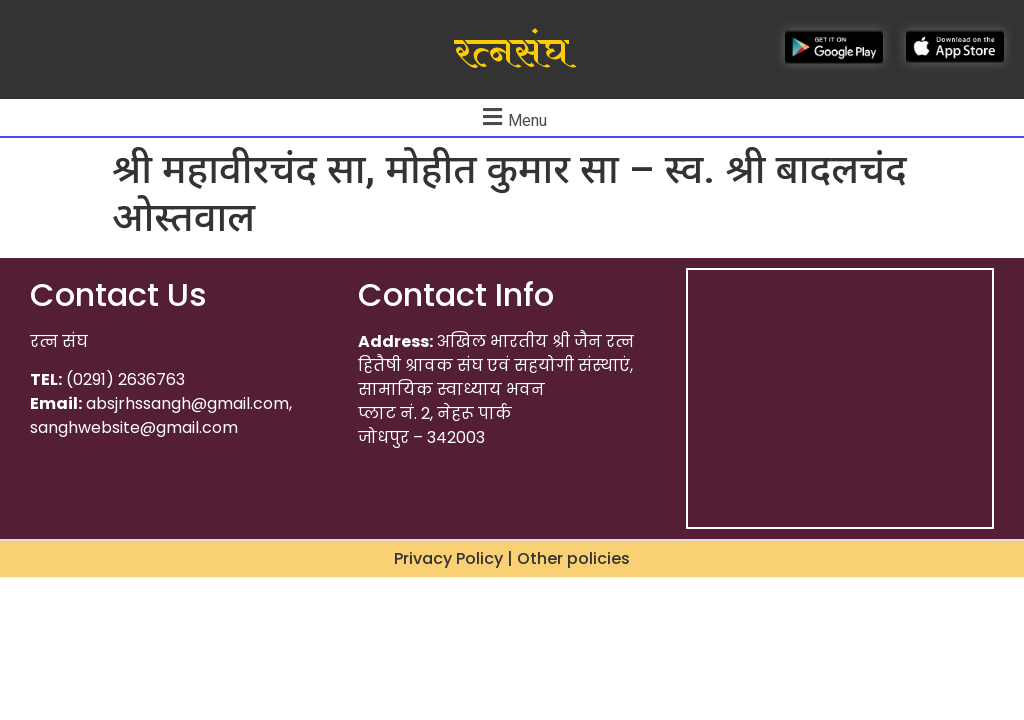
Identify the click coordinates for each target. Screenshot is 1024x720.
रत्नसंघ (511, 53)
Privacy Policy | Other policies (512, 558)
